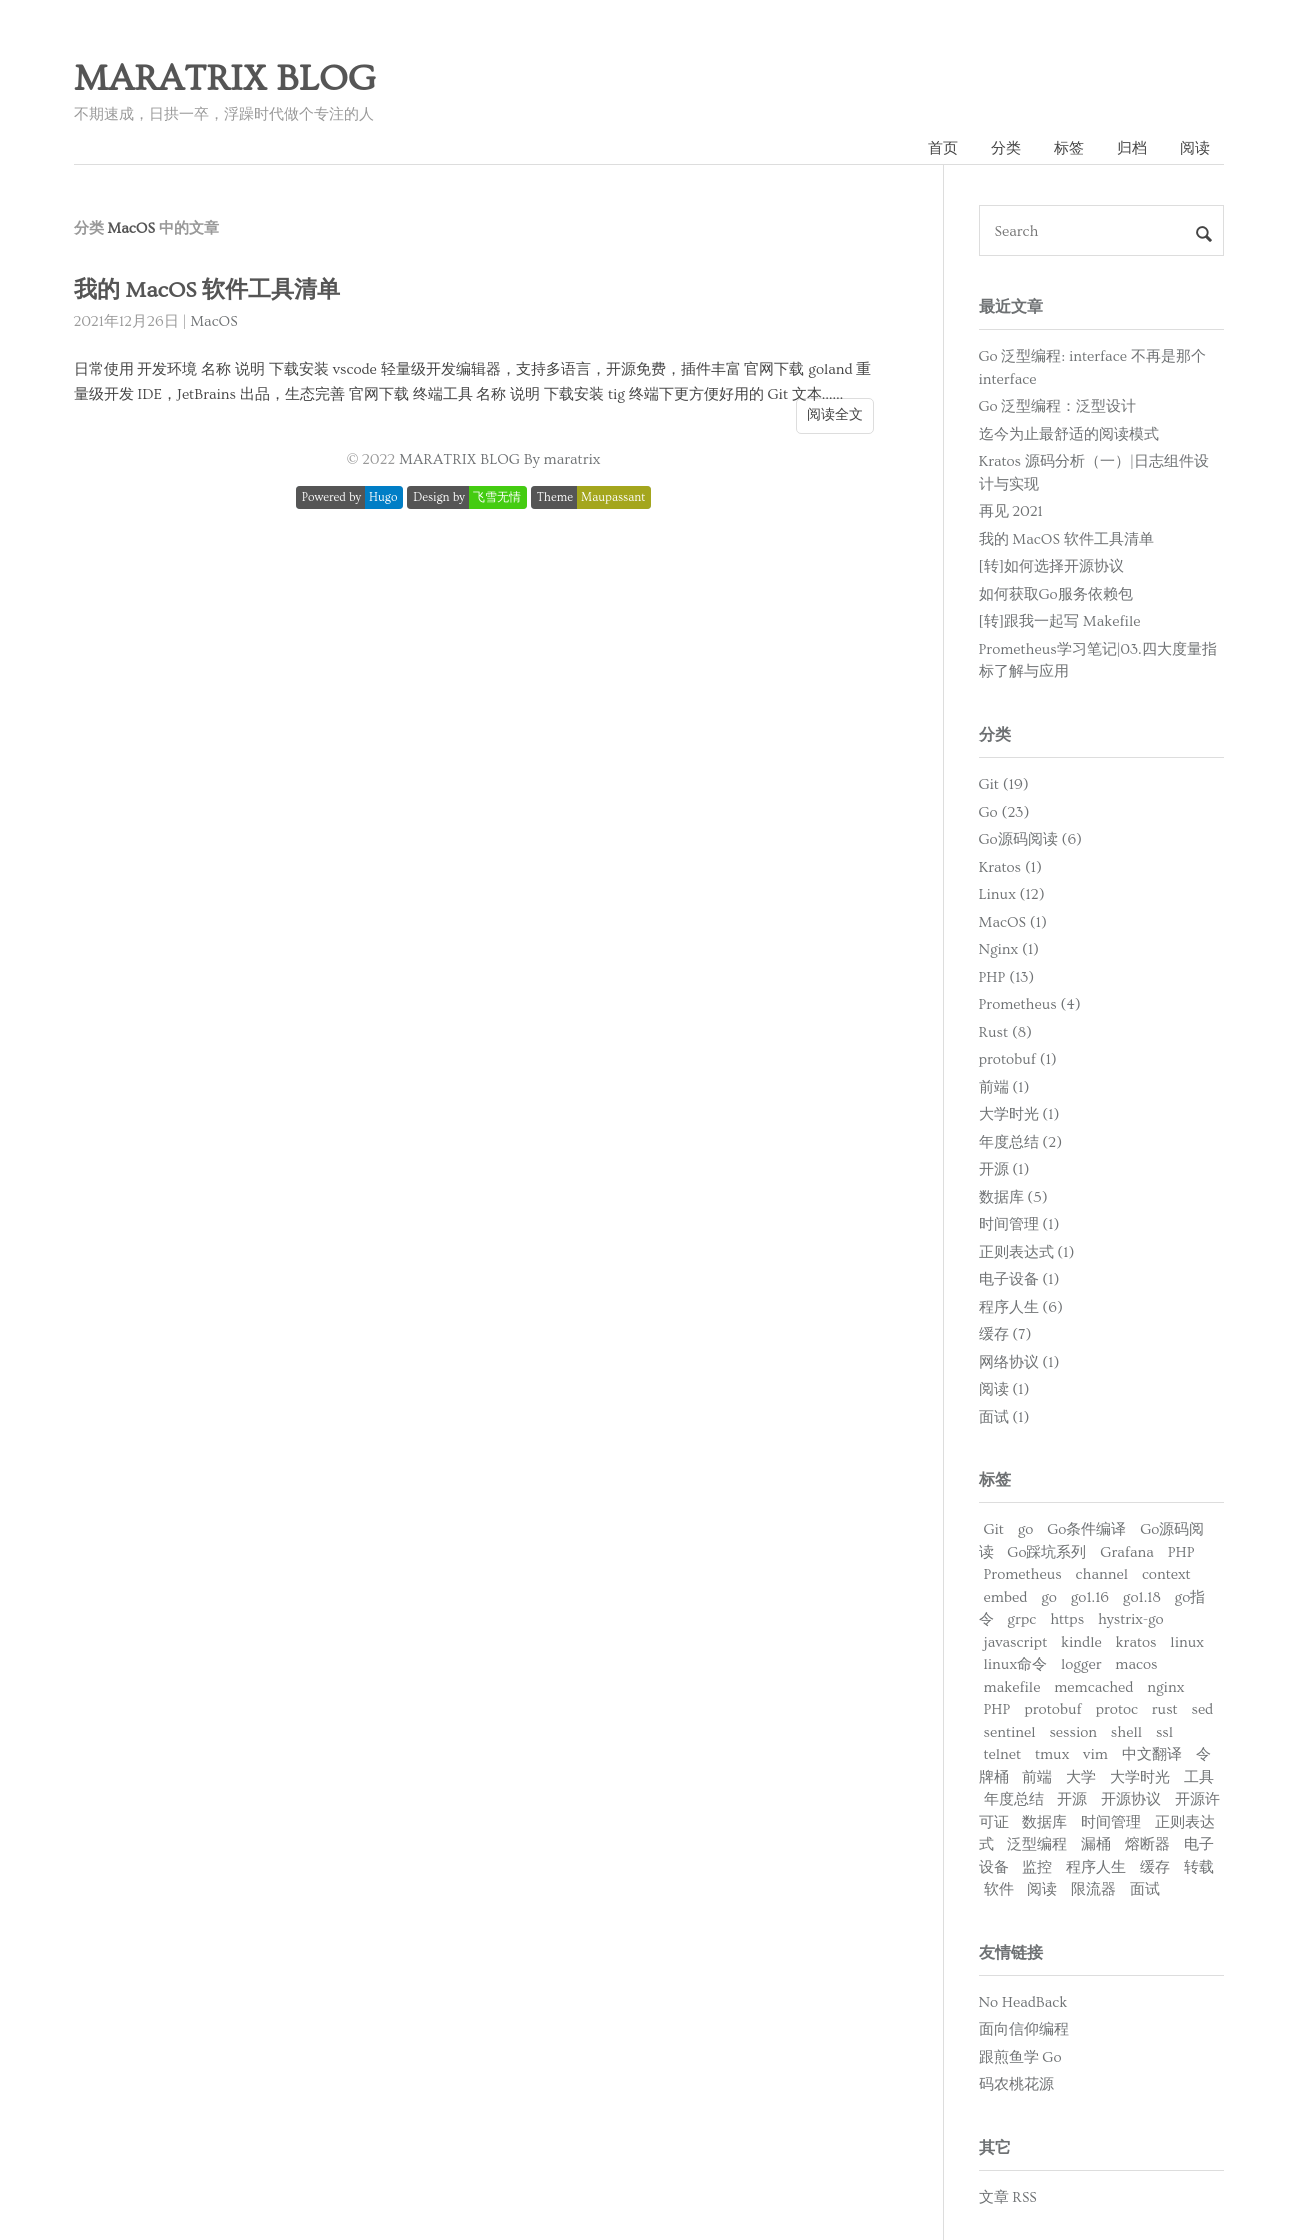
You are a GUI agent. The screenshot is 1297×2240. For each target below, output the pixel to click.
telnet (1003, 1754)
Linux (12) (1012, 894)
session (1073, 1732)
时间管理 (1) (1019, 1224)
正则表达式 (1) (1027, 1252)
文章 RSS (1008, 2197)
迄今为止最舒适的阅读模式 (1069, 434)
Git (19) (1004, 784)
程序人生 (1096, 1867)
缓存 (1155, 1867)
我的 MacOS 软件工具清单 (207, 290)
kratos (1136, 1642)
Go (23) (1004, 812)
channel (1102, 1574)
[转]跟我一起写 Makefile (1060, 621)
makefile (1012, 1687)
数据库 (1044, 1822)
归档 (1132, 148)
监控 (1037, 1867)
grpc (1021, 1619)
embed (1006, 1597)
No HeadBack (1023, 2002)
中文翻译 (1152, 1754)
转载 (1199, 1867)
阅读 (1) (1004, 1389)
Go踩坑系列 (1046, 1552)
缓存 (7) (1005, 1334)
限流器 (1093, 1889)
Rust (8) (1006, 1032)
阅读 (1195, 148)
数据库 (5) (1013, 1197)
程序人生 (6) (1021, 1307)
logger (1081, 1664)
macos (1136, 1664)
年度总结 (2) (1021, 1142)
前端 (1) (1004, 1087)
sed (1202, 1709)
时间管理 (1111, 1822)
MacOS (214, 321)
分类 (1006, 148)
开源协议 (1131, 1799)
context (1166, 1574)
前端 (1037, 1777)
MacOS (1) (1013, 922)
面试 (1145, 1889)
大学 (1081, 1777)
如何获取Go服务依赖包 (1056, 594)
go (1026, 1529)
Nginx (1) (1009, 949)
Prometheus (1023, 1574)
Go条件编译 (1086, 1529)
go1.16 (1090, 1597)
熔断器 (1147, 1844)
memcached (1093, 1687)
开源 (1072, 1799)
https (1067, 1619)
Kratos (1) (1010, 867)
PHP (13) (1007, 977)
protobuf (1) (1018, 1059)
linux (1187, 1642)
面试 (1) (1004, 1417)
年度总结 (1014, 1799)
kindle (1081, 1642)
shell (1126, 1732)
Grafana (1126, 1552)
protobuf (1052, 1709)
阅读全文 (835, 415)
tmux (1052, 1754)
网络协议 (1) (1019, 1362)
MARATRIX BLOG (225, 79)
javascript (1016, 1642)
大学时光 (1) (1019, 1114)
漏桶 (1096, 1844)
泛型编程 (1037, 1844)
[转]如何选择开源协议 (1051, 566)
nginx (1165, 1687)
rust (1165, 1709)
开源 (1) (1004, 1169)
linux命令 (1016, 1664)
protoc (1116, 1709)
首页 (943, 148)
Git (994, 1529)
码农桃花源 (1016, 2084)
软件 (999, 1889)
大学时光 (1140, 1777)
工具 (1199, 1777)
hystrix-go (1131, 1619)
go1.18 (1142, 1597)
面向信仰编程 (1024, 2029)
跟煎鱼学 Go (1020, 2057)
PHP (1181, 1552)
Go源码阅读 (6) (1031, 839)
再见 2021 (1011, 511)
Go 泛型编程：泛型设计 (1058, 406)
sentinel (1010, 1732)
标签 (1069, 148)
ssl (1164, 1732)
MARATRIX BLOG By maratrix (499, 459)
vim (1095, 1754)
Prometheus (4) (1030, 1004)
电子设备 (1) (1019, 1279)
